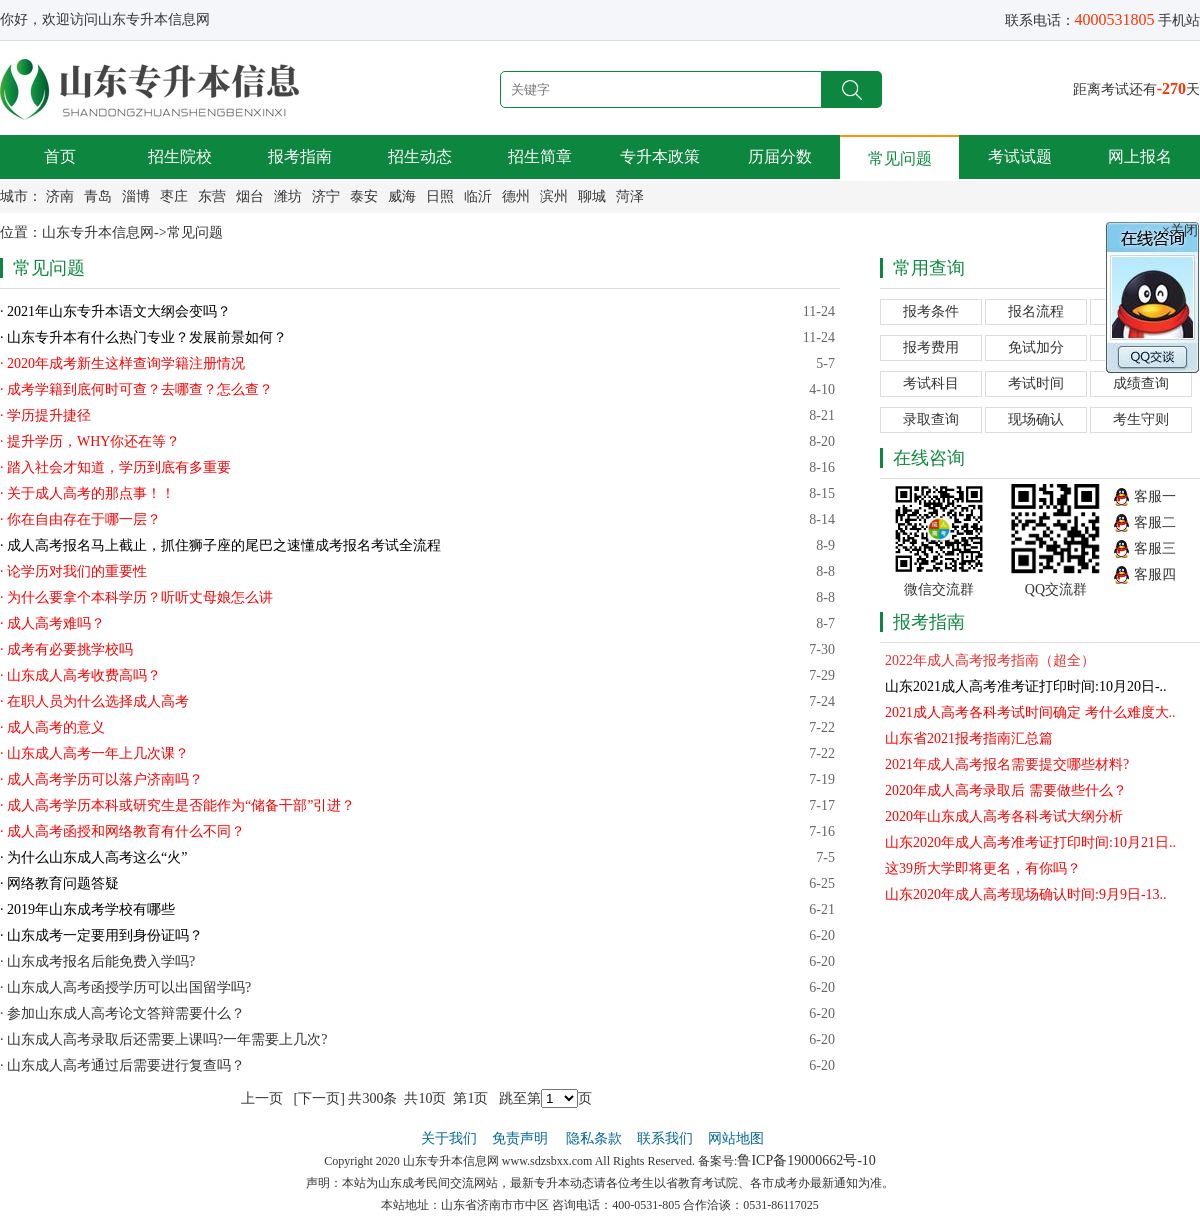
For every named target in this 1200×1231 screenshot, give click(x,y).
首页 (60, 156)
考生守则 (1141, 419)
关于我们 (449, 1138)
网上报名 (1140, 156)
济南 (60, 196)
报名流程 (1036, 311)
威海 (402, 196)
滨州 (554, 196)
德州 (516, 196)
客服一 (1155, 496)
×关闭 (1180, 230)
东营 (212, 196)
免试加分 (1036, 347)
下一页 (319, 1098)
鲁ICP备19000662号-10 (806, 1160)
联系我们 (665, 1138)
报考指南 (300, 156)
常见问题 (900, 158)
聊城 (592, 196)
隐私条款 (594, 1138)
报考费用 (931, 347)
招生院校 (180, 156)
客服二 (1155, 522)
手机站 (1179, 20)
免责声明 (522, 1138)
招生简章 (540, 156)
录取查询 (931, 419)
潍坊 (288, 196)
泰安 (364, 196)
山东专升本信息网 (98, 232)
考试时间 (1036, 383)
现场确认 (1036, 419)
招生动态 (420, 156)
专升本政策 (660, 156)
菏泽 (630, 196)
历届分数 (780, 156)
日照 (440, 196)
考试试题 (1020, 156)
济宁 (326, 196)
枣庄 (174, 196)
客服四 (1155, 574)
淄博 (136, 196)
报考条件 (931, 311)
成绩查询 (1141, 383)
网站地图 (736, 1138)
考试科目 (931, 383)
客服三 (1155, 548)
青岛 (98, 196)
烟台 (250, 196)
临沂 (478, 196)
